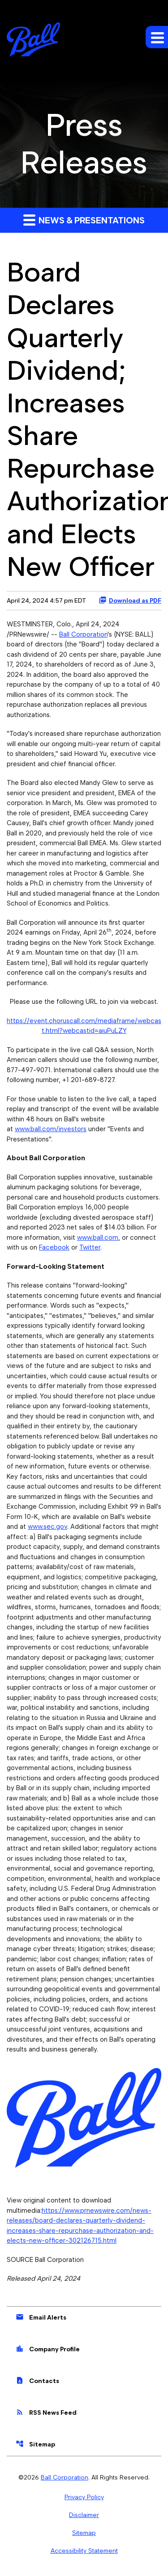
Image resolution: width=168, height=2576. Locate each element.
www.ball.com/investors (50, 1129)
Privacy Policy (84, 2497)
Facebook (54, 1247)
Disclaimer (84, 2515)
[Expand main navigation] (157, 37)
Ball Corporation (83, 634)
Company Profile (48, 2349)
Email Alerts (41, 2317)
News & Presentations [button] (84, 220)
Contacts (37, 2380)
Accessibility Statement (84, 2550)
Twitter (89, 1247)
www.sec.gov (47, 1527)
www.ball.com (97, 1237)
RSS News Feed (46, 2412)
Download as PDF (130, 600)
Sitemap (35, 2444)
